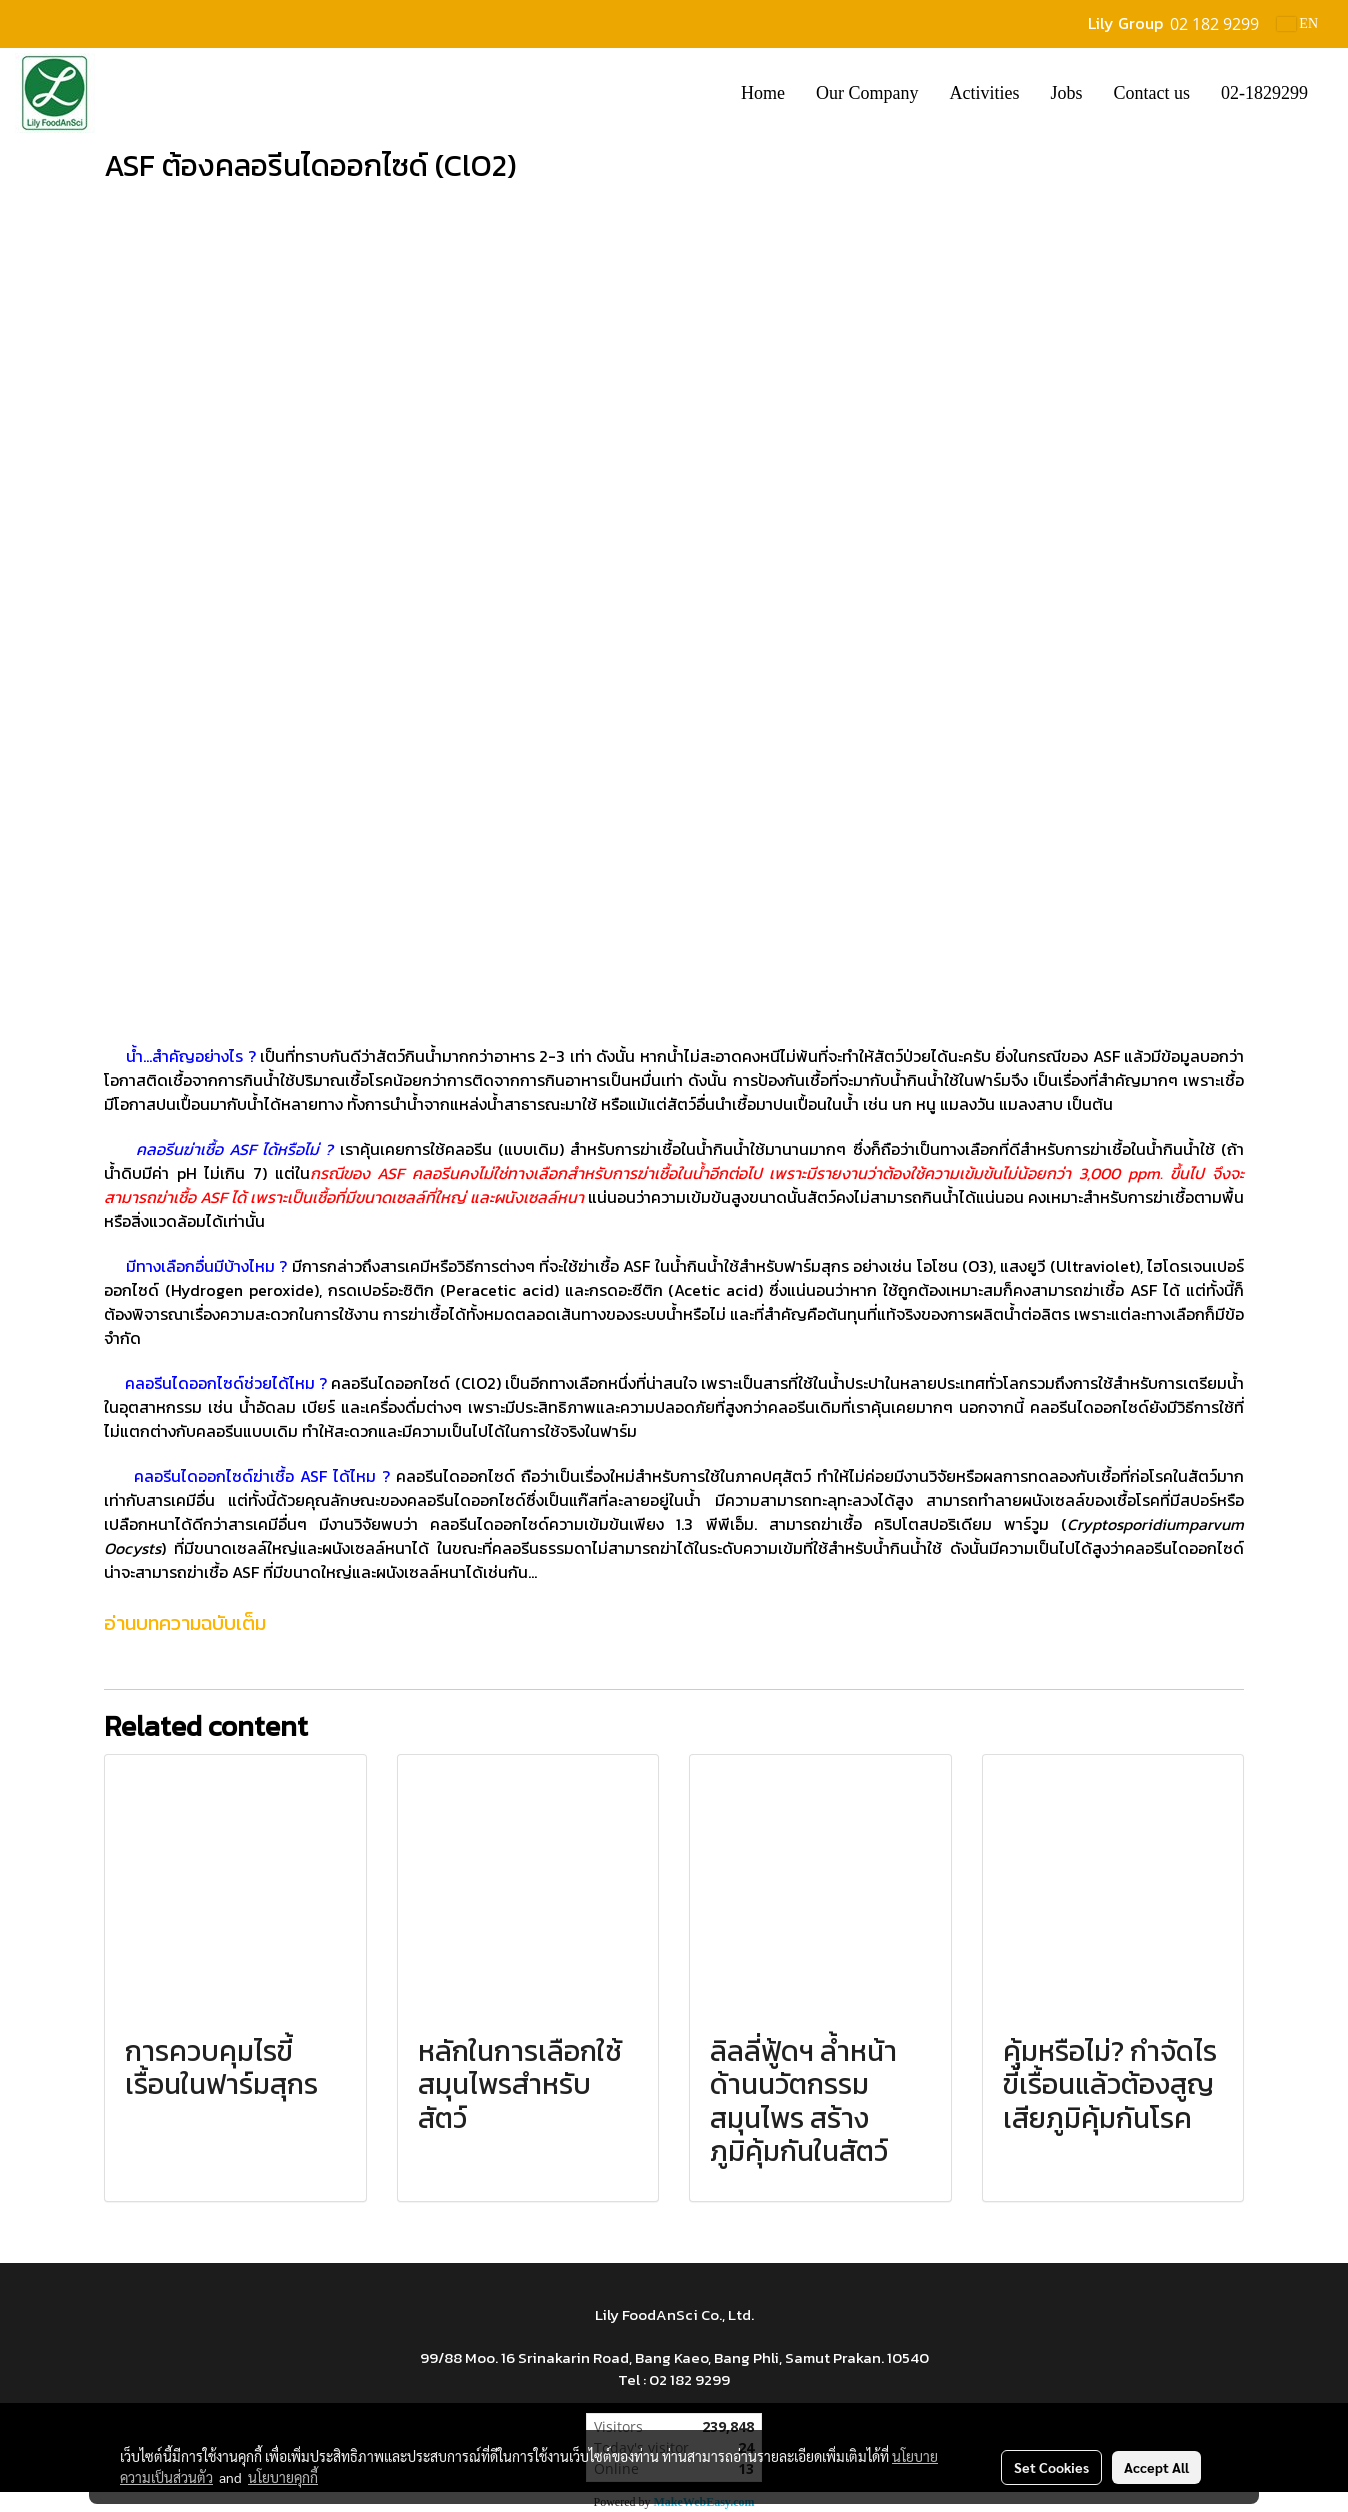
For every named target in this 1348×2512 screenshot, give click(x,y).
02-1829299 (1264, 93)
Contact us (1152, 93)
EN (1297, 23)
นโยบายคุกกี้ (283, 2477)
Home (763, 93)
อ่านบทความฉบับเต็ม (185, 1623)
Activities (984, 93)
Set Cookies (1051, 2467)
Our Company (867, 93)
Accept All (1156, 2467)
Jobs (1066, 93)
